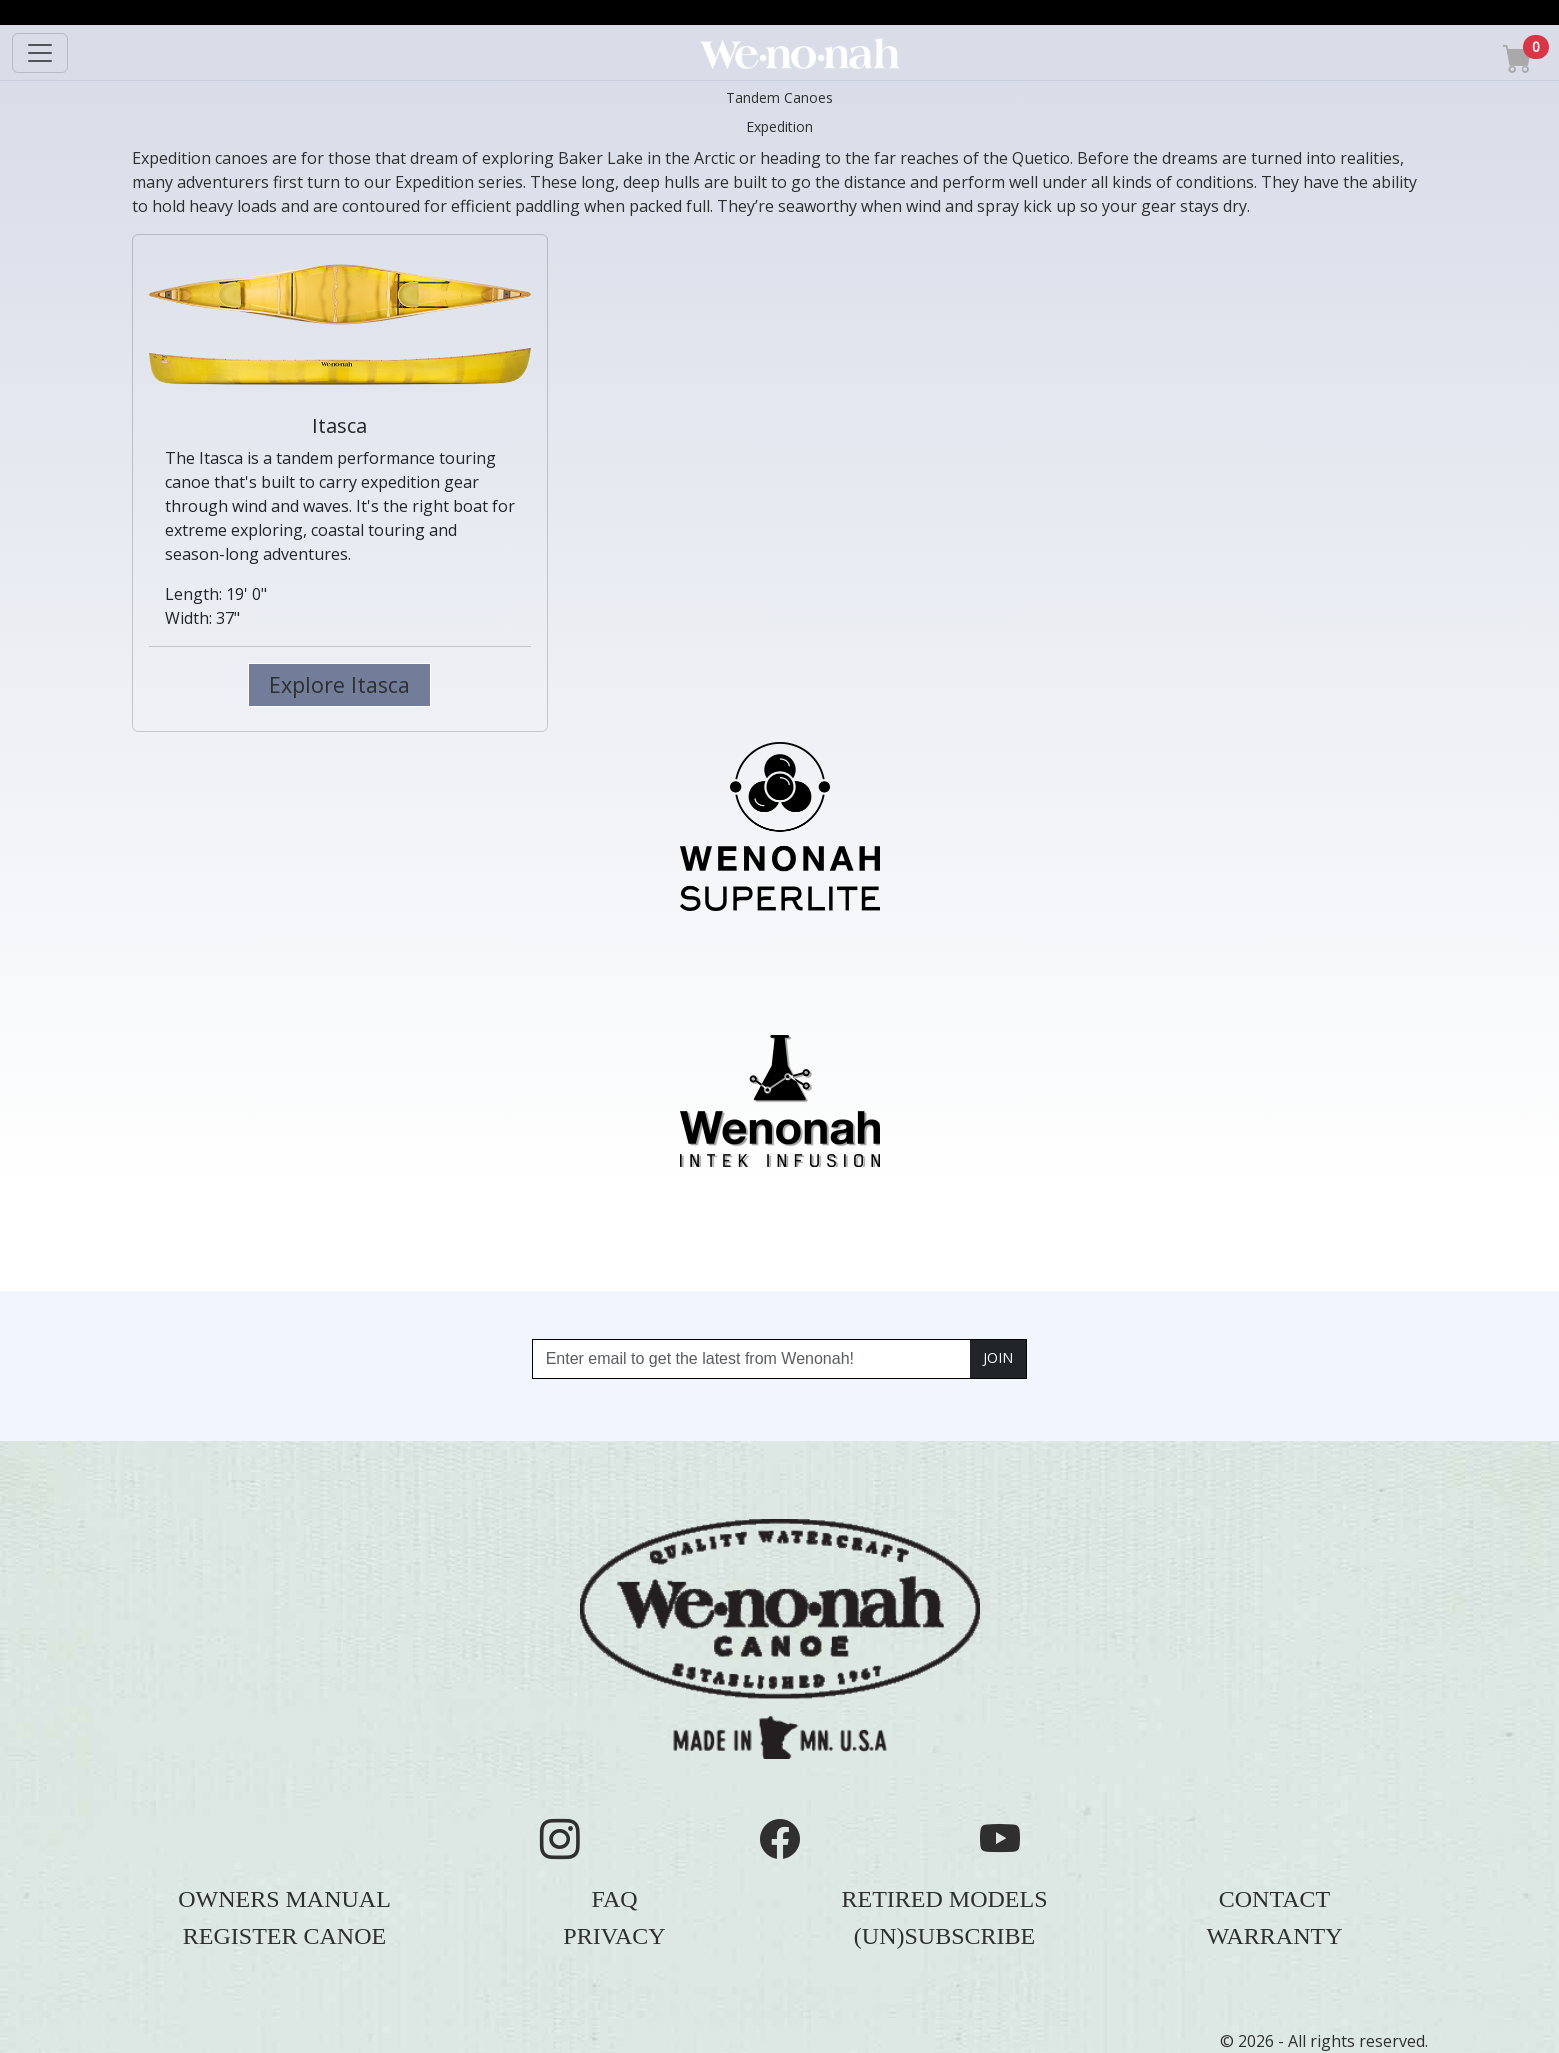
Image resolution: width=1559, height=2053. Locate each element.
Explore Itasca (339, 684)
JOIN (998, 1357)
